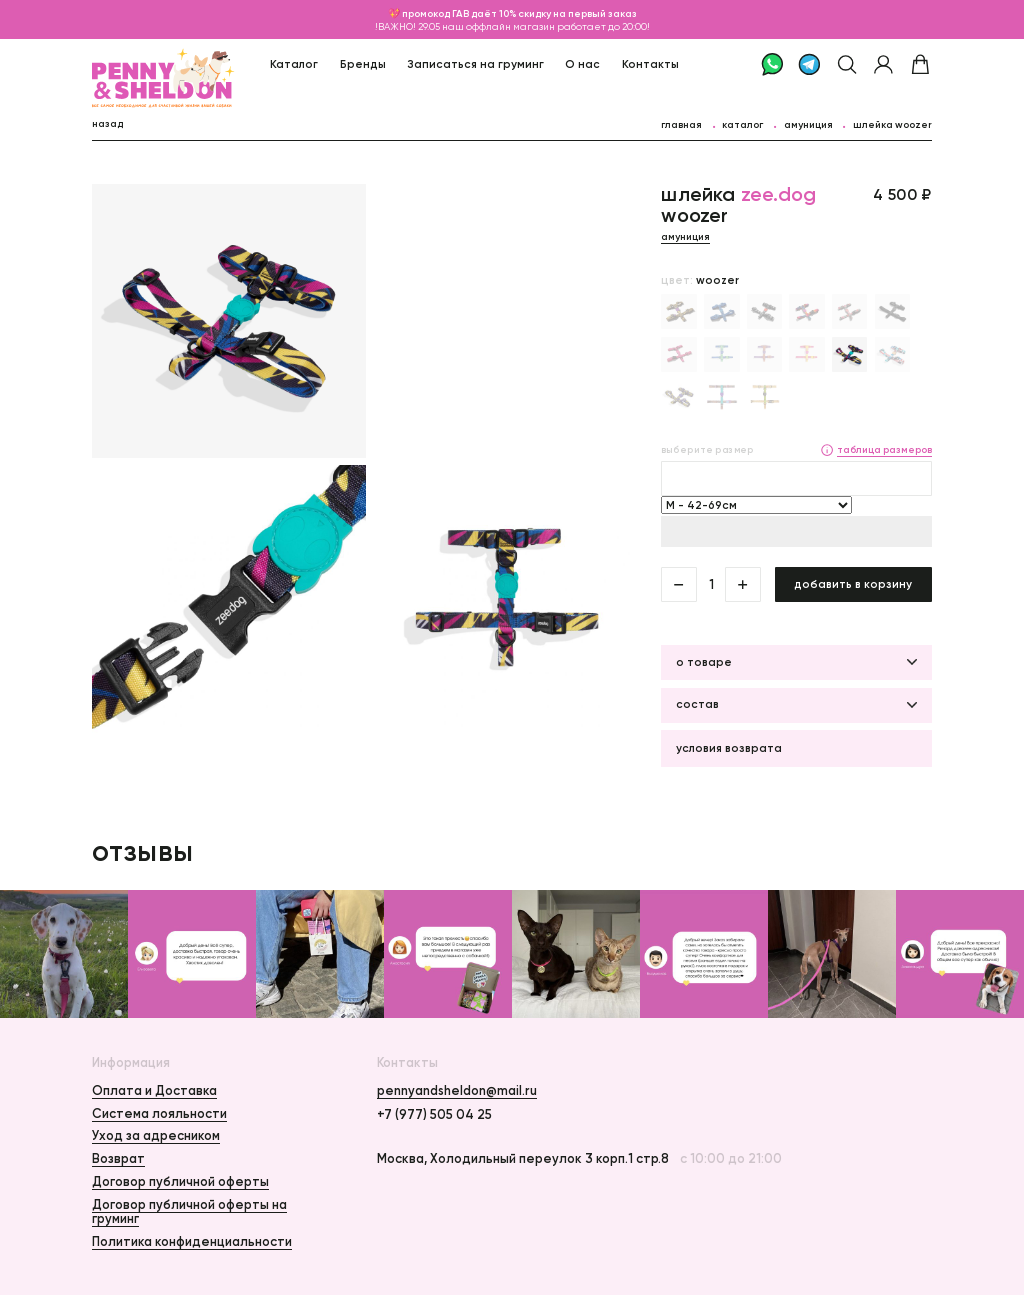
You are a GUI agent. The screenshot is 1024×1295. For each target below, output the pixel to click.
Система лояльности (159, 1113)
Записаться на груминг (475, 64)
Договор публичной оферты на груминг (189, 1211)
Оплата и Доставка (154, 1090)
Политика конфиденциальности (192, 1241)
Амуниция (808, 124)
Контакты (650, 64)
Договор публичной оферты (180, 1181)
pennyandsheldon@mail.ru (457, 1091)
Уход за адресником (156, 1135)
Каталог (294, 64)
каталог (742, 124)
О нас (582, 64)
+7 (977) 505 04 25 (434, 1115)
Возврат (118, 1158)
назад (107, 123)
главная (681, 124)
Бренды (363, 64)
